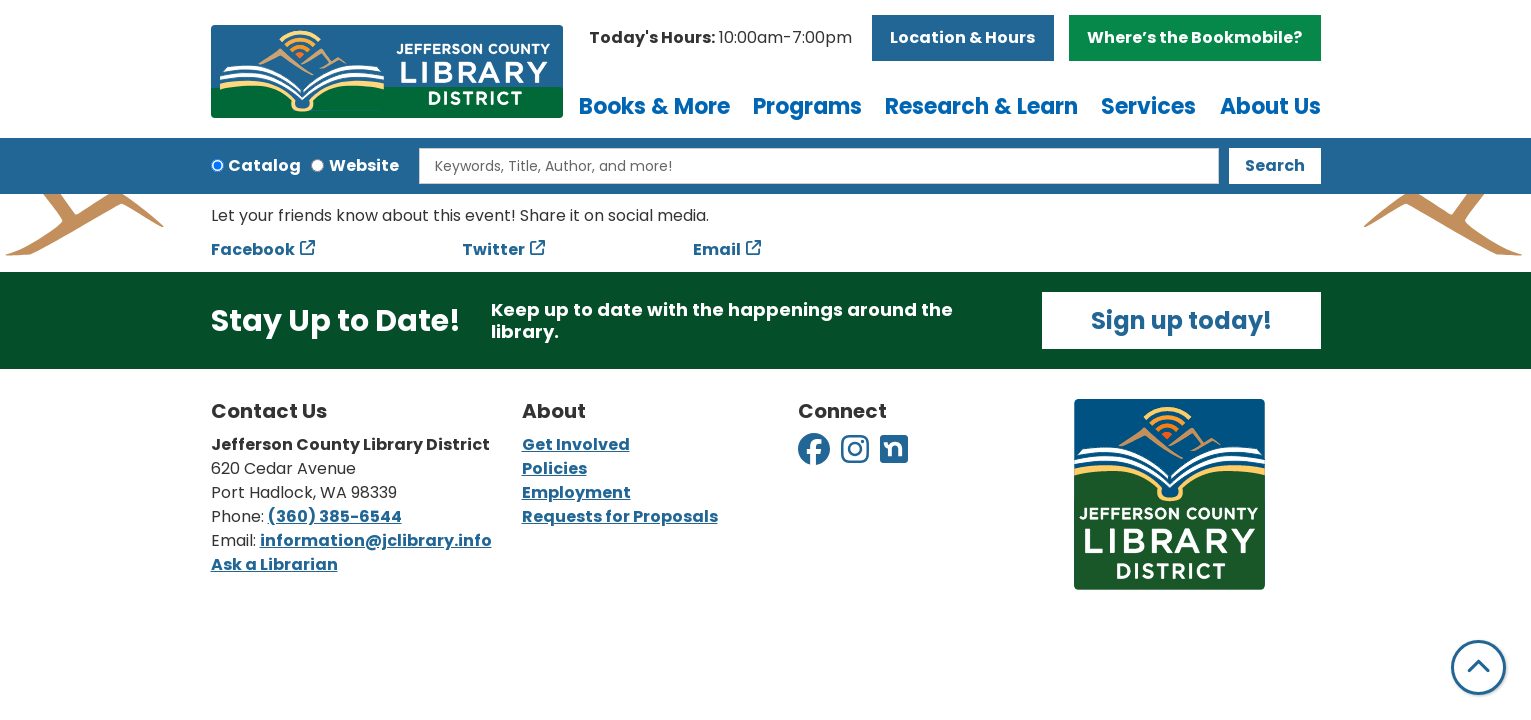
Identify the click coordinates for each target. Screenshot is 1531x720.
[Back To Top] (1478, 667)
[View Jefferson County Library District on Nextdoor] (894, 455)
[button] (720, 38)
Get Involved (576, 444)
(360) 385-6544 (335, 516)
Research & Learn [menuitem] (981, 106)
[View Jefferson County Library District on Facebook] (815, 455)
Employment (576, 492)
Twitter (493, 249)
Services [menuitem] (1148, 106)
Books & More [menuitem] (654, 106)
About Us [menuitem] (1270, 106)
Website (364, 165)
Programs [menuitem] (807, 106)
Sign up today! (1181, 320)
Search (1275, 165)
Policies (554, 468)
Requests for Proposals (620, 516)
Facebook (253, 249)
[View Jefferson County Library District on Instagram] (856, 455)
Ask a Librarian (274, 564)
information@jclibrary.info (376, 540)
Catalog (264, 165)
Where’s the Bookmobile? (1194, 37)
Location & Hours (962, 37)
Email (717, 249)
